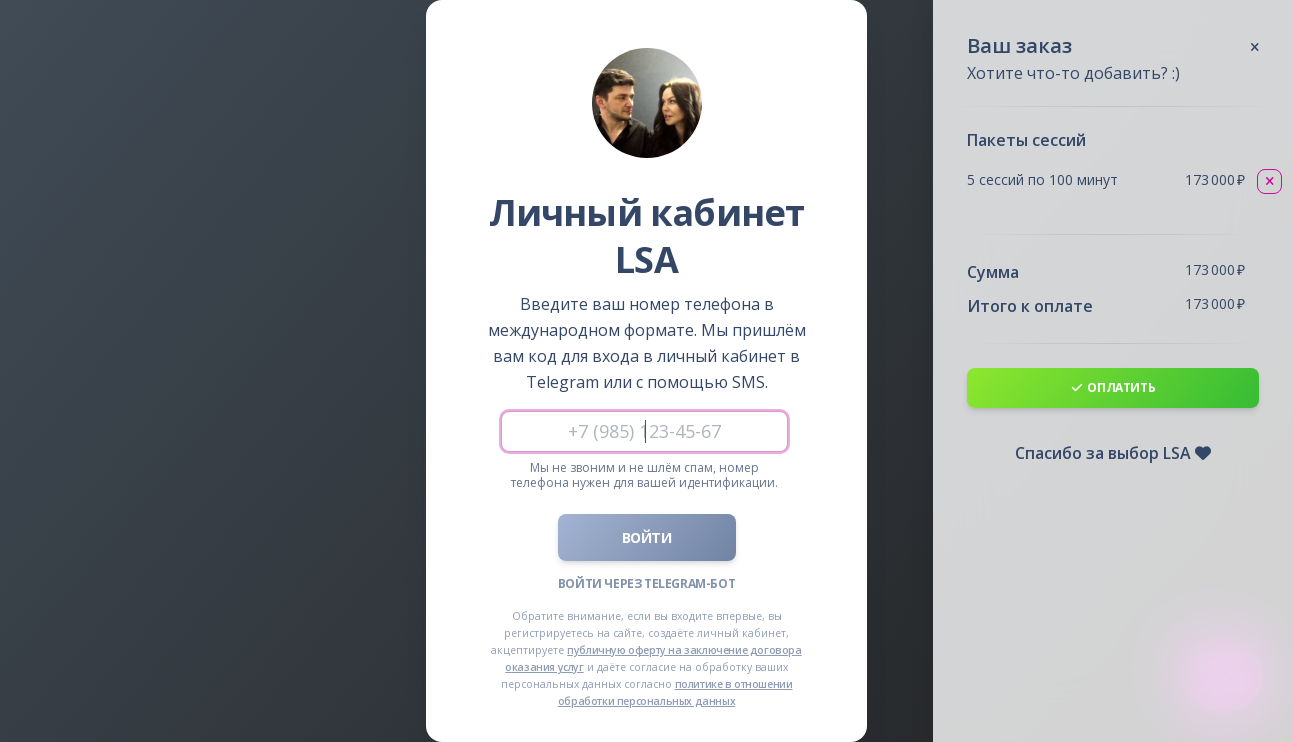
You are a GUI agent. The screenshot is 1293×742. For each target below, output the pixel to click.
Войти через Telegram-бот (646, 583)
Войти (647, 537)
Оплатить (1113, 387)
